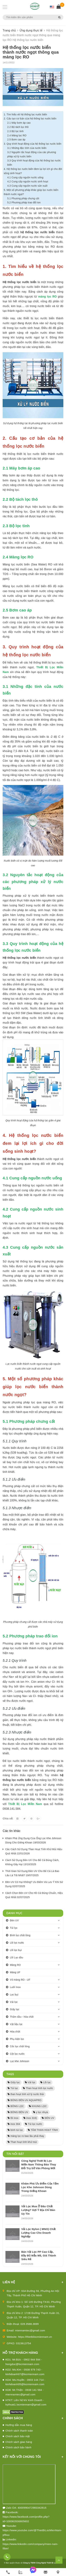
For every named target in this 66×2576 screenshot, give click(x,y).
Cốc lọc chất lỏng (20, 2046)
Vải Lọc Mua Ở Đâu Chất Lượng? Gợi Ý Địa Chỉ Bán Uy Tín (38, 2210)
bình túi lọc (15, 2130)
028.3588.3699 (29, 2323)
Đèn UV (14, 1920)
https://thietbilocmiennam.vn (35, 2336)
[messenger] (33, 2572)
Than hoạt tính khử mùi (22, 2142)
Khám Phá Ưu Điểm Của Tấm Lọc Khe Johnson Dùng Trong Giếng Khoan (40, 2187)
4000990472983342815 (32, 2507)
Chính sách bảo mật (17, 2436)
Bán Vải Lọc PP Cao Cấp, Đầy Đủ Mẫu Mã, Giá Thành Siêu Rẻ (38, 2255)
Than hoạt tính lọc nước (38, 2088)
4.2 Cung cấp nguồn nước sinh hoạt (27, 181)
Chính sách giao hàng (18, 2441)
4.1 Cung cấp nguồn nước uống (25, 177)
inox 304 (14, 2124)
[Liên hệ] (58, 2572)
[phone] (8, 2572)
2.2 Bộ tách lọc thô (18, 127)
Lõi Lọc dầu (16, 1957)
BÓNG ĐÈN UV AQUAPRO (24, 2100)
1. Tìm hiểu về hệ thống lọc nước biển (25, 114)
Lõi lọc (45, 2082)
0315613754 (23, 2343)
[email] (45, 2572)
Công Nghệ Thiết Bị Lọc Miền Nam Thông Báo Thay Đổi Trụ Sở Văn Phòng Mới (38, 2164)
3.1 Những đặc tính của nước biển (26, 148)
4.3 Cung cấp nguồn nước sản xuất (27, 185)
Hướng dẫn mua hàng (18, 2424)
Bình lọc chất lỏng (20, 1935)
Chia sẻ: (8, 1818)
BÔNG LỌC (16, 2106)
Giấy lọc (14, 2009)
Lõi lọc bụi (16, 1950)
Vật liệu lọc (16, 2024)
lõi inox (13, 2118)
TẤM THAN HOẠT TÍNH (43, 2130)
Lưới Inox (15, 1987)
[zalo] (20, 2572)
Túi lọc (13, 1927)
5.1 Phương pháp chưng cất (23, 198)
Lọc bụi (14, 1994)
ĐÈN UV (48, 2118)
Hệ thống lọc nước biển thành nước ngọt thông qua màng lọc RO (31, 52)
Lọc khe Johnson (19, 2061)
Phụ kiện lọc (17, 2039)
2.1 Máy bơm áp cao (19, 122)
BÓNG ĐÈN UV (18, 2112)
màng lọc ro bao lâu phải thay (26, 2136)
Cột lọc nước (17, 2053)
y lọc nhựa (40, 2112)
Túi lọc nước (33, 2124)
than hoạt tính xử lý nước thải (26, 2094)
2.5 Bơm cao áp (16, 139)
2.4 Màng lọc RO (16, 135)
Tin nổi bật (15, 2154)
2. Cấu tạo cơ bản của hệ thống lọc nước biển (30, 118)
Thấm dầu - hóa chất (22, 2016)
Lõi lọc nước (17, 1942)
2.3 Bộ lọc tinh (15, 131)
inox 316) (30, 2118)
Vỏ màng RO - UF (20, 1979)
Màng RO (15, 1964)
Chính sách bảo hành (18, 2447)
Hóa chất (15, 2031)
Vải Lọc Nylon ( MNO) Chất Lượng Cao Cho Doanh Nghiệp (38, 2233)
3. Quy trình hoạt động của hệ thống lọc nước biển (32, 143)
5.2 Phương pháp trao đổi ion (23, 202)
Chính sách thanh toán (19, 2430)
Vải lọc (14, 2002)
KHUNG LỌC (38, 2106)
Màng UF (15, 1972)
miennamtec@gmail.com (30, 2330)
